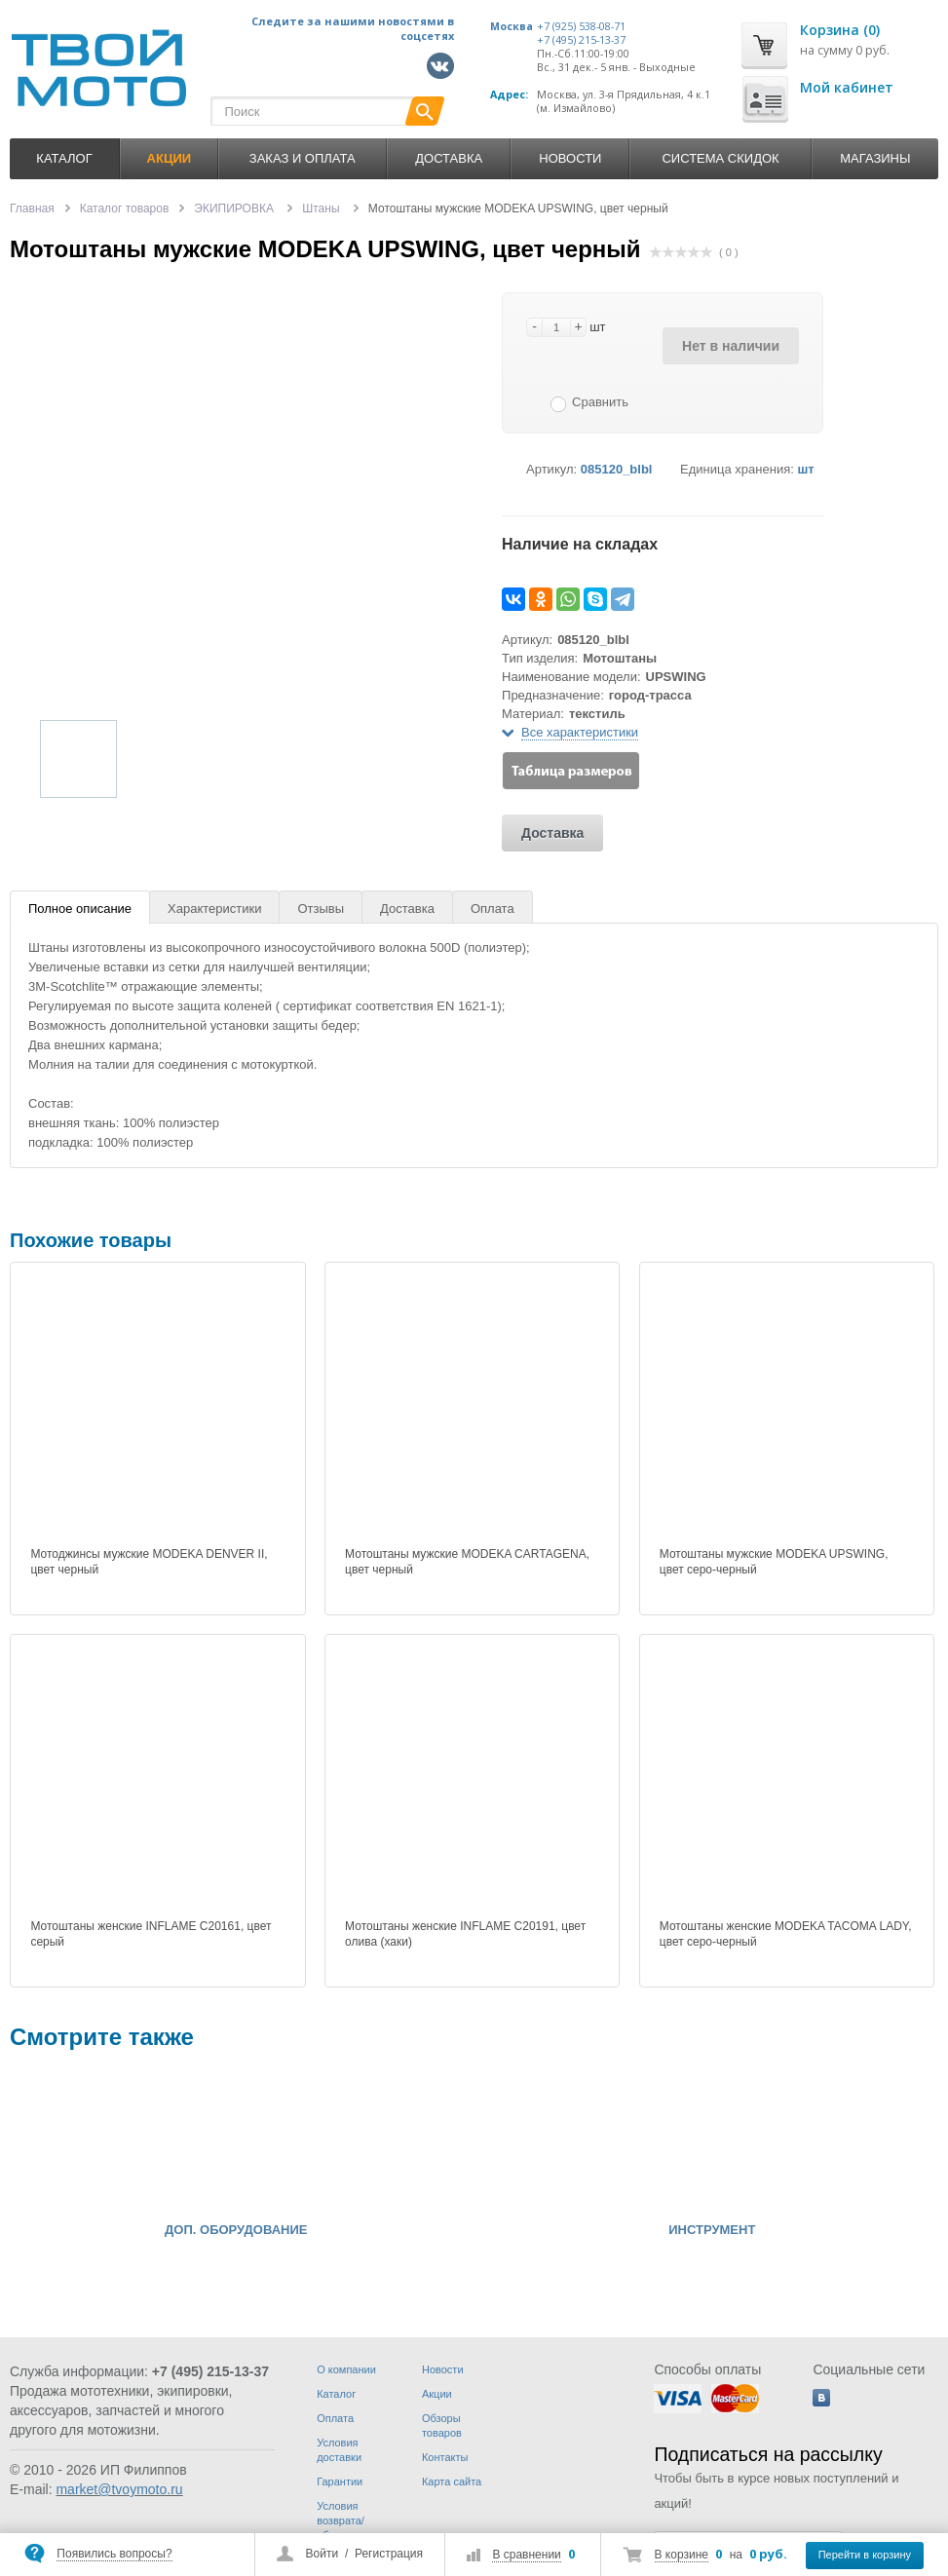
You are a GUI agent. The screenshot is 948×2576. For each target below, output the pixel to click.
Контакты (445, 2457)
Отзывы (320, 908)
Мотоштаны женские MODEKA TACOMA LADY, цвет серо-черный (786, 1934)
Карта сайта (451, 2481)
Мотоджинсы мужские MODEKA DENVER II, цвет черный (148, 1561)
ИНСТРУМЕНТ (711, 2230)
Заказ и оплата (302, 158)
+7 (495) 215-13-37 (581, 40)
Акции (437, 2394)
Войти (322, 2553)
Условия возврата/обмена (340, 2520)
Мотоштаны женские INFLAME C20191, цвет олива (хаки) (465, 1934)
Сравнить (600, 402)
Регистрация (389, 2553)
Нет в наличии (730, 346)
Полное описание (80, 908)
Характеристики (214, 908)
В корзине (681, 2554)
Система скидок (720, 158)
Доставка (448, 158)
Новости (570, 158)
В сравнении (526, 2554)
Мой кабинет (846, 87)
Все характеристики (579, 732)
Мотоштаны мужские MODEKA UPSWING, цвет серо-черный (774, 1561)
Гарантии (339, 2481)
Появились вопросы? (114, 2553)
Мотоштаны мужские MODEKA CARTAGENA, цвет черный (467, 1561)
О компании (346, 2369)
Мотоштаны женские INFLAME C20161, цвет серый (150, 1934)
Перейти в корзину (864, 2554)
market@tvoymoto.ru (119, 2489)
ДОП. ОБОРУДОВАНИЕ (236, 2230)
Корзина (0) (840, 29)
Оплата (492, 908)
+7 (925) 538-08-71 (581, 26)
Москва (511, 26)
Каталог (64, 158)
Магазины (875, 158)
